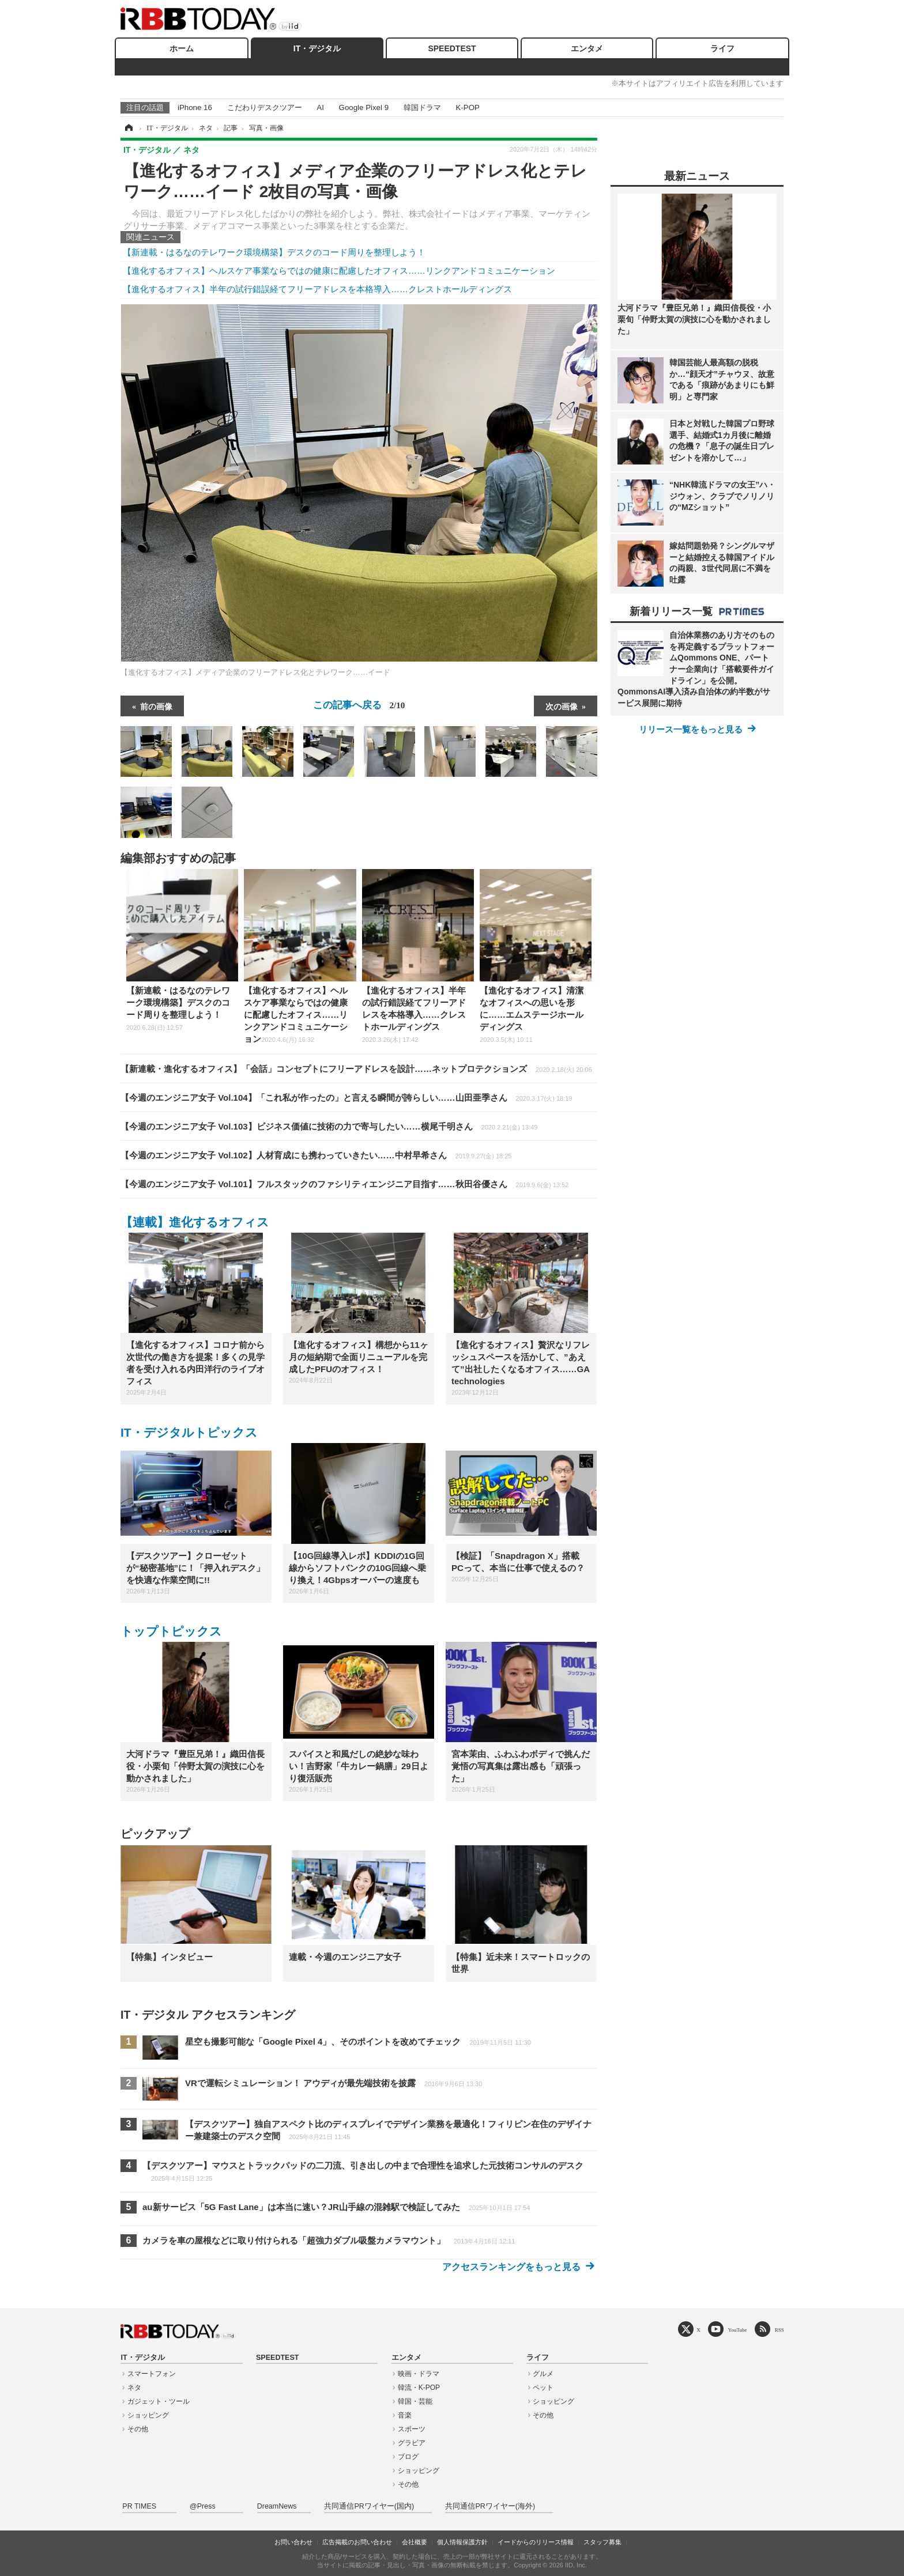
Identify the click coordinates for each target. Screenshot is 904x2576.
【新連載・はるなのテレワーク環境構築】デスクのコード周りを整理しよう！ (274, 252)
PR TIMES (139, 2506)
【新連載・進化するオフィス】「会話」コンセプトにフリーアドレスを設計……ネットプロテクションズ (356, 1069)
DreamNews (277, 2506)
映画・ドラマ (418, 2374)
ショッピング (148, 2415)
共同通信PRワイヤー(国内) (369, 2506)
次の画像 (561, 706)
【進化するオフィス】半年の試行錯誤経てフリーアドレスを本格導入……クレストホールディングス (317, 289)
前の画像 (156, 706)
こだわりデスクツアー (264, 107)
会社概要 (414, 2542)
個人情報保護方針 (462, 2542)
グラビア (411, 2443)
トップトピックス (171, 1631)
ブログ (408, 2457)
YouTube (737, 2329)
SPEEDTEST (452, 48)
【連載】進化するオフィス (194, 1222)
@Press (203, 2506)
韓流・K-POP (419, 2388)
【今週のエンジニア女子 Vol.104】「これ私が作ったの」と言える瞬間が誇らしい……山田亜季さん (346, 1097)
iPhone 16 (195, 107)
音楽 (405, 2415)
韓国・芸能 (415, 2401)
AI (320, 107)
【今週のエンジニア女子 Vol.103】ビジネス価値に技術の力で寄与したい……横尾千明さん (328, 1126)
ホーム (182, 48)
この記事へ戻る (359, 704)
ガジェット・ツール (158, 2401)
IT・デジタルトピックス (189, 1432)
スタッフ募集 (602, 2542)
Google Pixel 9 (364, 107)
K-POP (467, 107)
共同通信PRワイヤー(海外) (490, 2506)
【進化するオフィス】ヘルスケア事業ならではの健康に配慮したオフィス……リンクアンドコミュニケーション (339, 270)
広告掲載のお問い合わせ (357, 2542)
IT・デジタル (317, 48)
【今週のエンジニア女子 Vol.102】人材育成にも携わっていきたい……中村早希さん (315, 1155)
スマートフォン (151, 2374)
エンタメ (587, 48)
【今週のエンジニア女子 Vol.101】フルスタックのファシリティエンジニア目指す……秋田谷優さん (344, 1184)
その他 (137, 2429)
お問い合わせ (293, 2542)
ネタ (134, 2388)
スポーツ (411, 2429)
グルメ (543, 2374)
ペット (543, 2388)
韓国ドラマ (422, 107)
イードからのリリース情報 (536, 2542)
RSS (779, 2329)
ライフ (722, 48)
